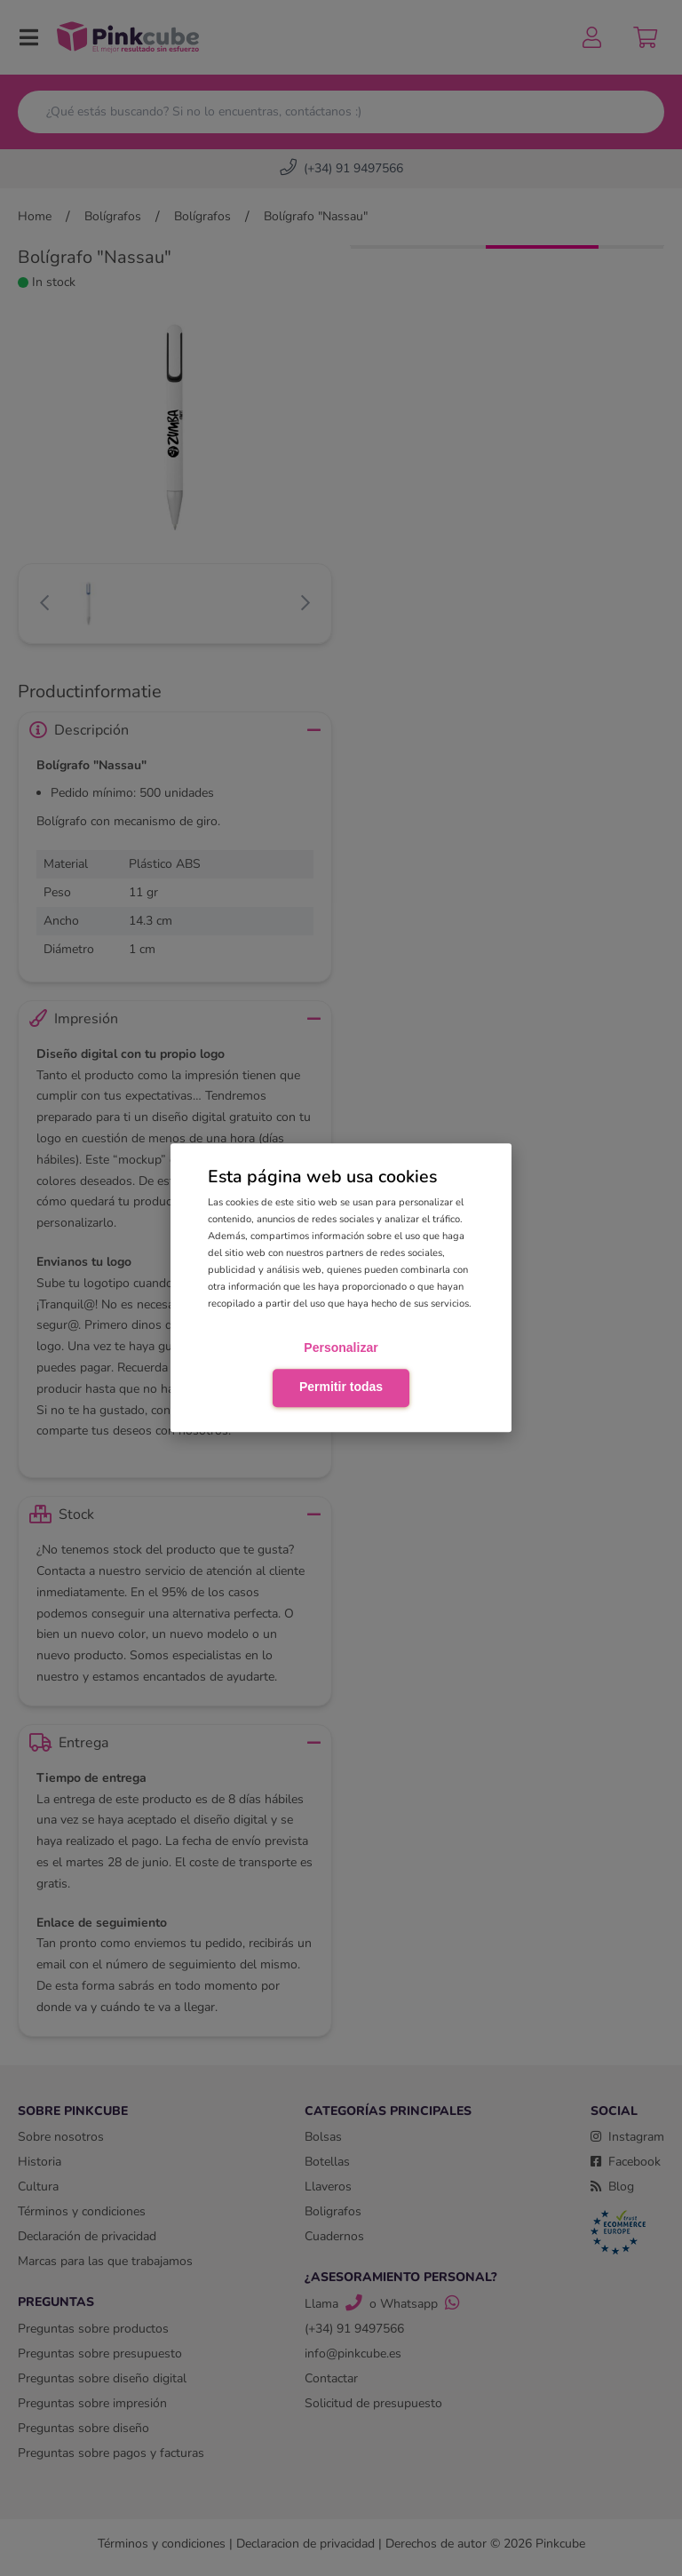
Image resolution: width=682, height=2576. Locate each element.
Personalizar (340, 1347)
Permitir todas (341, 1386)
